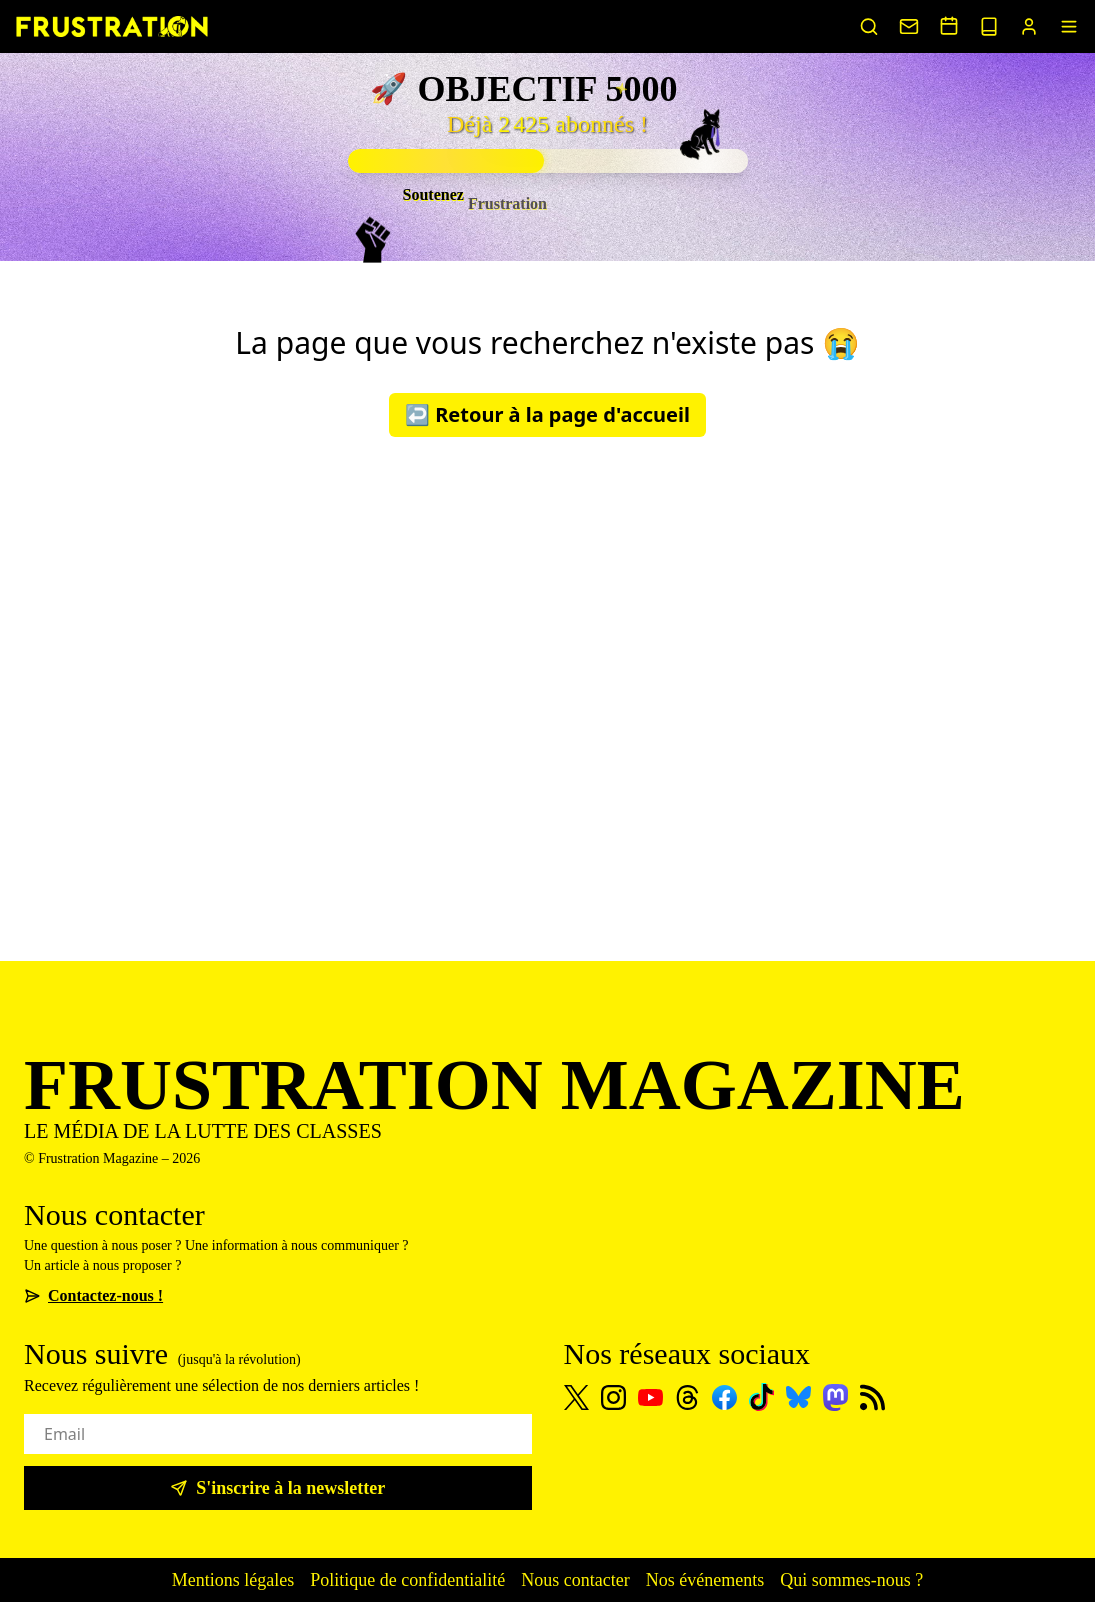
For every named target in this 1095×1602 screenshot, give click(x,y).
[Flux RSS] (872, 1397)
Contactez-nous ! (93, 1295)
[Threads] (687, 1397)
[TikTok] (761, 1397)
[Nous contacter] (909, 26)
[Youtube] (650, 1398)
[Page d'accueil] (112, 26)
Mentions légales (233, 1580)
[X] (576, 1398)
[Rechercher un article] (869, 26)
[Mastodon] (835, 1397)
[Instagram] (613, 1397)
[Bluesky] (798, 1397)
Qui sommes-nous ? (851, 1580)
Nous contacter (575, 1580)
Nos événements (705, 1580)
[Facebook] (724, 1397)
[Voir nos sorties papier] (989, 26)
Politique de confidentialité (407, 1580)
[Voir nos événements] (949, 25)
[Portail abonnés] (1029, 26)
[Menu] (1069, 26)
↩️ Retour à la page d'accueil (547, 414)
